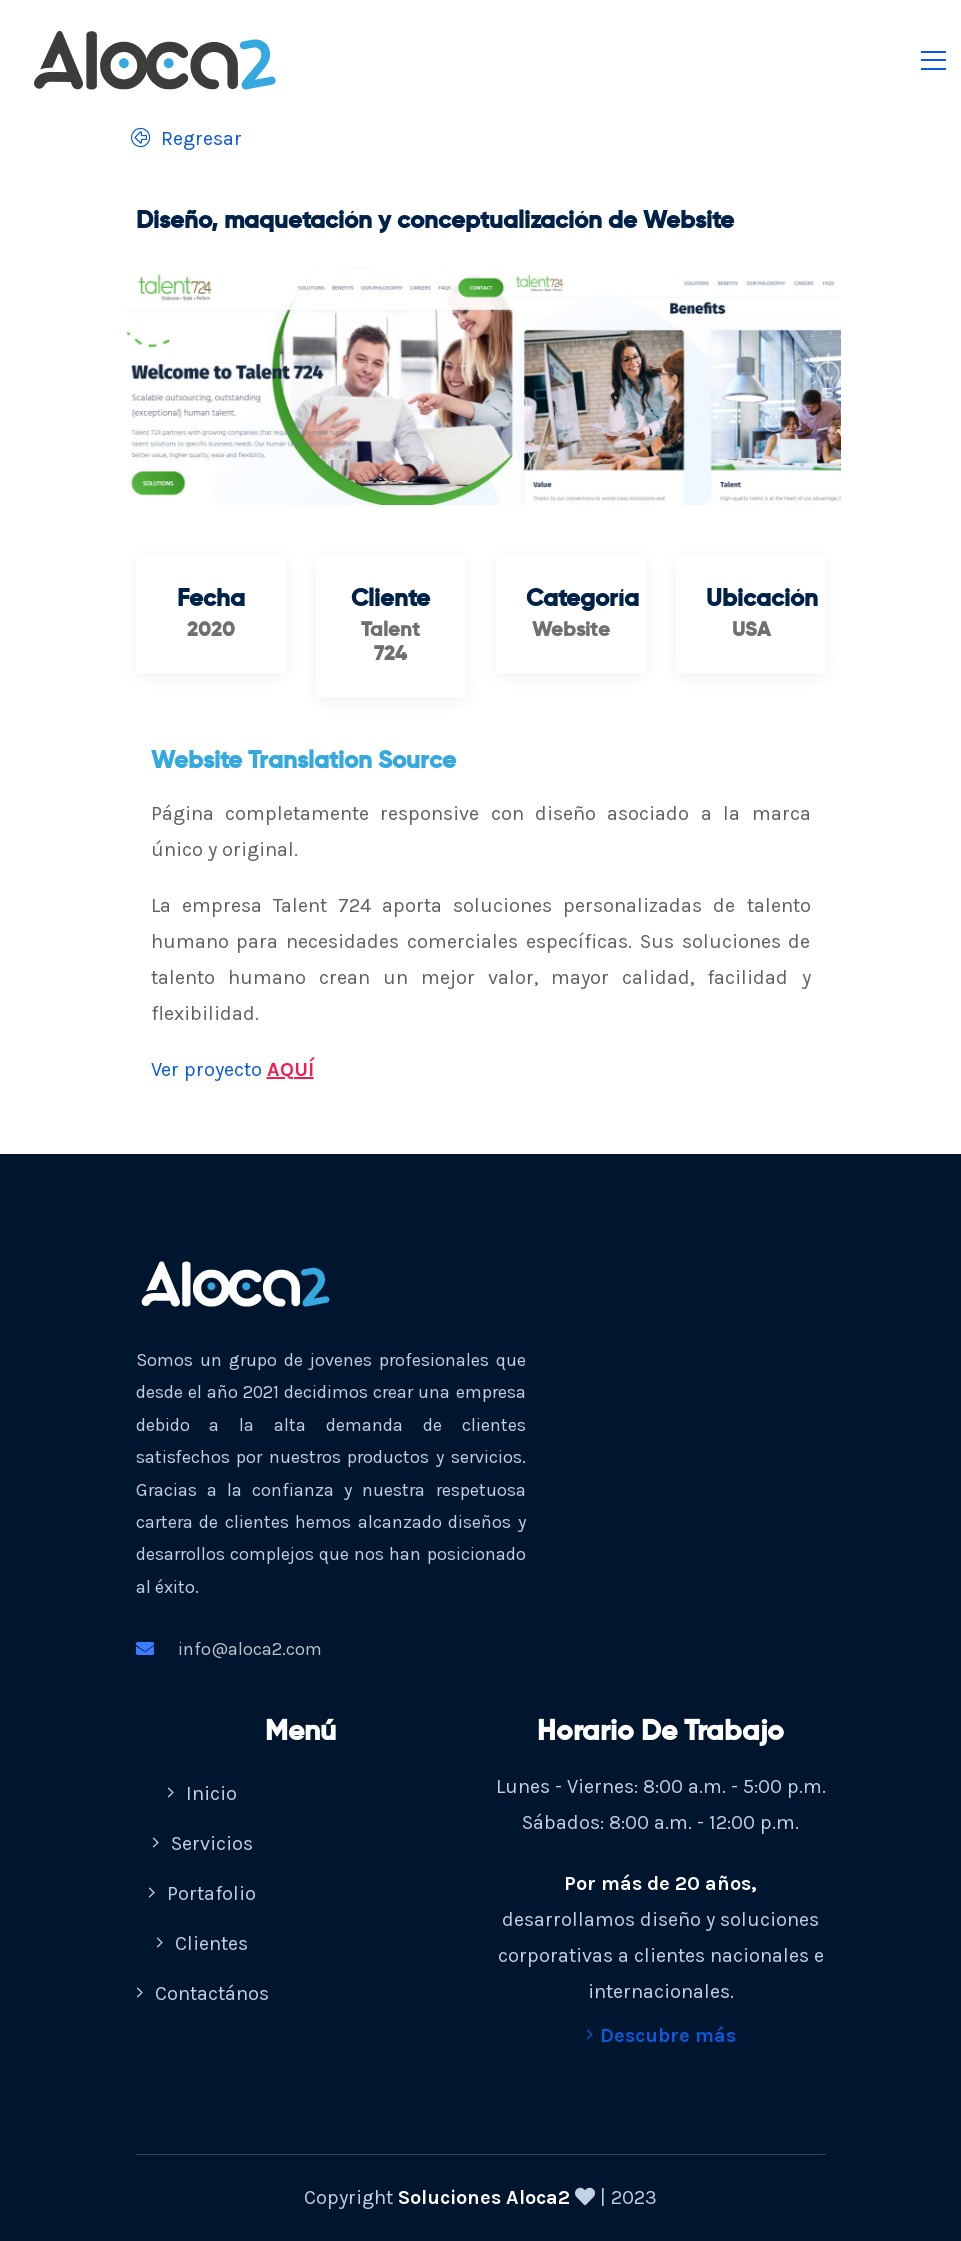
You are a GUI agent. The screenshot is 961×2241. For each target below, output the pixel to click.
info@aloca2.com (229, 1649)
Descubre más (661, 2035)
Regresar (181, 138)
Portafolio (202, 1893)
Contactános (202, 1993)
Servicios (202, 1843)
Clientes (202, 1943)
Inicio (202, 1793)
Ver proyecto (232, 1070)
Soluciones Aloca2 (484, 2197)
